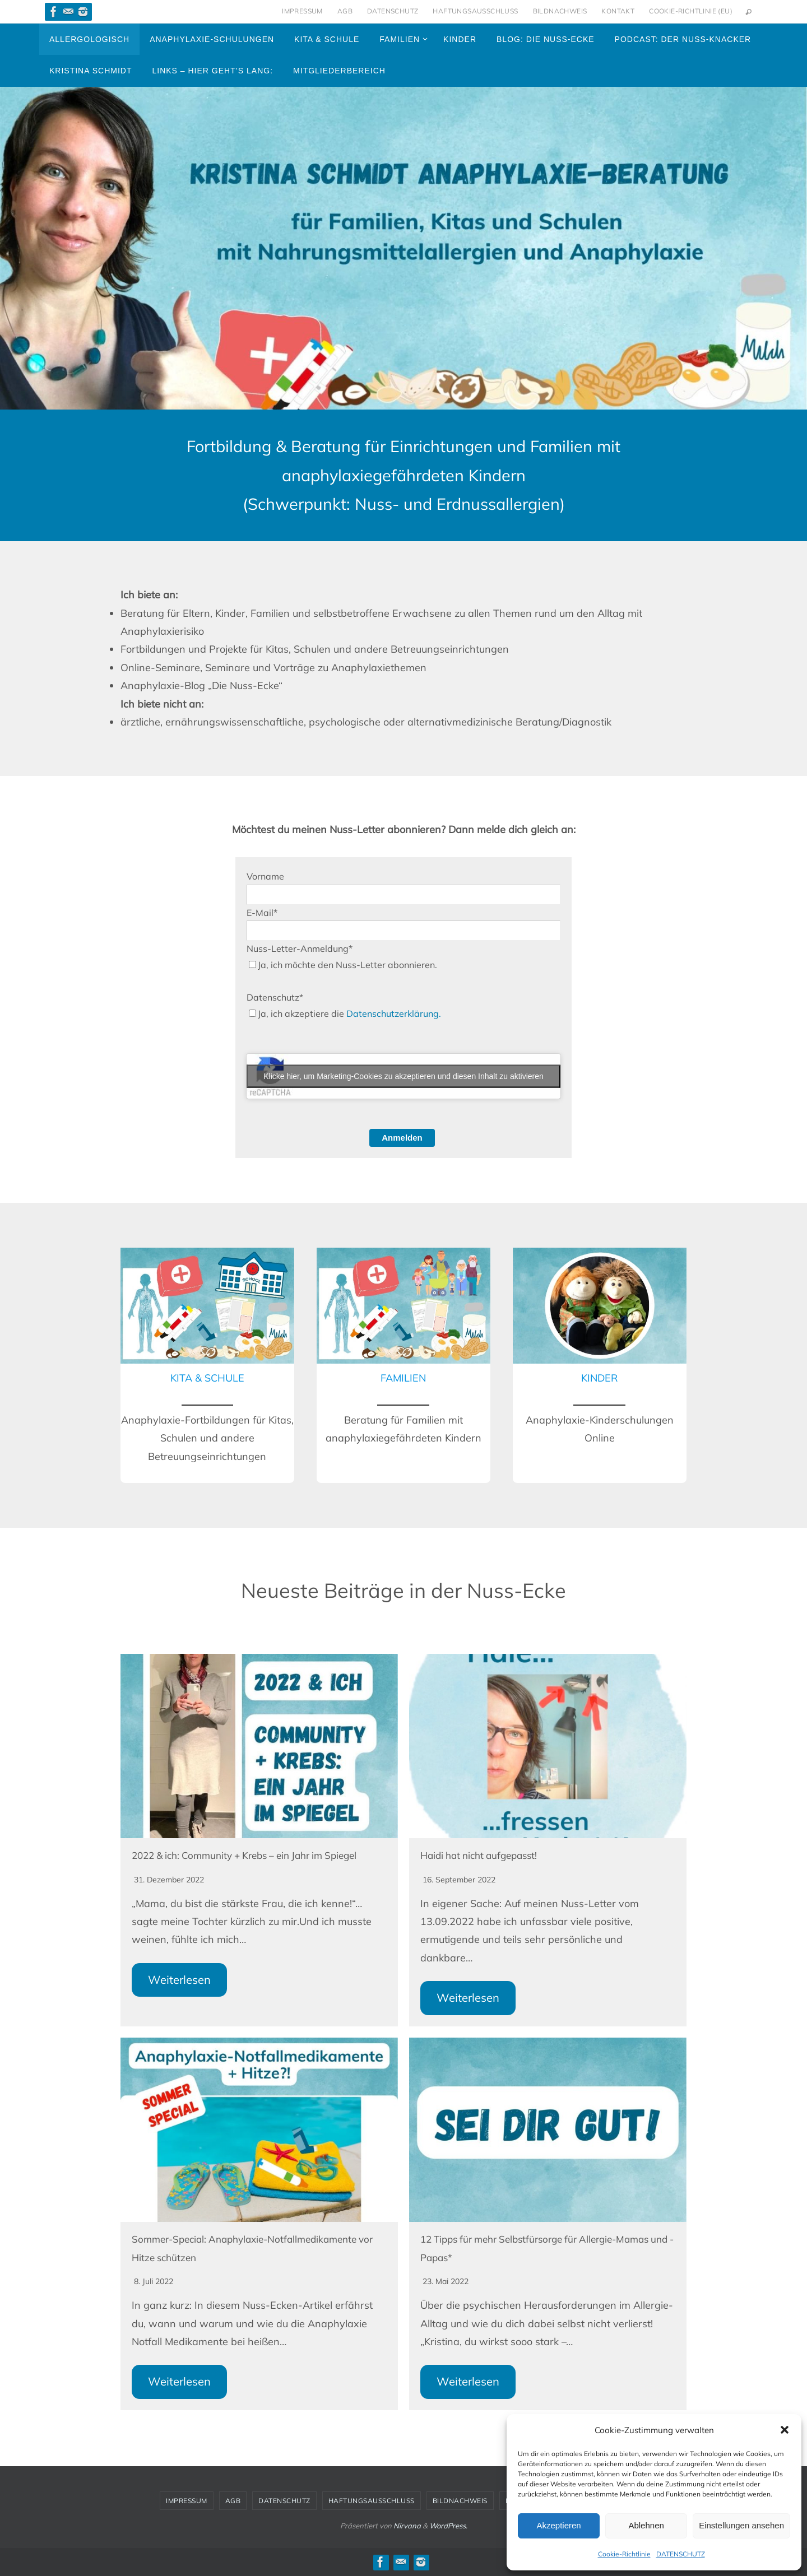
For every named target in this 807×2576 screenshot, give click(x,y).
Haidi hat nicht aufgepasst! (483, 1855)
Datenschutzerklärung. (393, 1013)
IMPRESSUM (302, 11)
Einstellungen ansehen (741, 2525)
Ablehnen (646, 2525)
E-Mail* (262, 912)
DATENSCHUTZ (680, 2554)
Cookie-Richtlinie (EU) (690, 11)
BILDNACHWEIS (560, 11)
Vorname (265, 876)
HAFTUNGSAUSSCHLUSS (475, 11)
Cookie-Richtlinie (624, 2554)
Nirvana (407, 2525)
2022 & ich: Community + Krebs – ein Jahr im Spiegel (254, 1855)
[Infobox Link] (207, 1365)
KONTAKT (617, 11)
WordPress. (448, 2525)
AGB (345, 11)
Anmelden (402, 1137)
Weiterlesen (179, 1980)
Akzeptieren (558, 2525)
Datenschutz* (275, 997)
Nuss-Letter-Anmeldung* (300, 948)
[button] (784, 2429)
